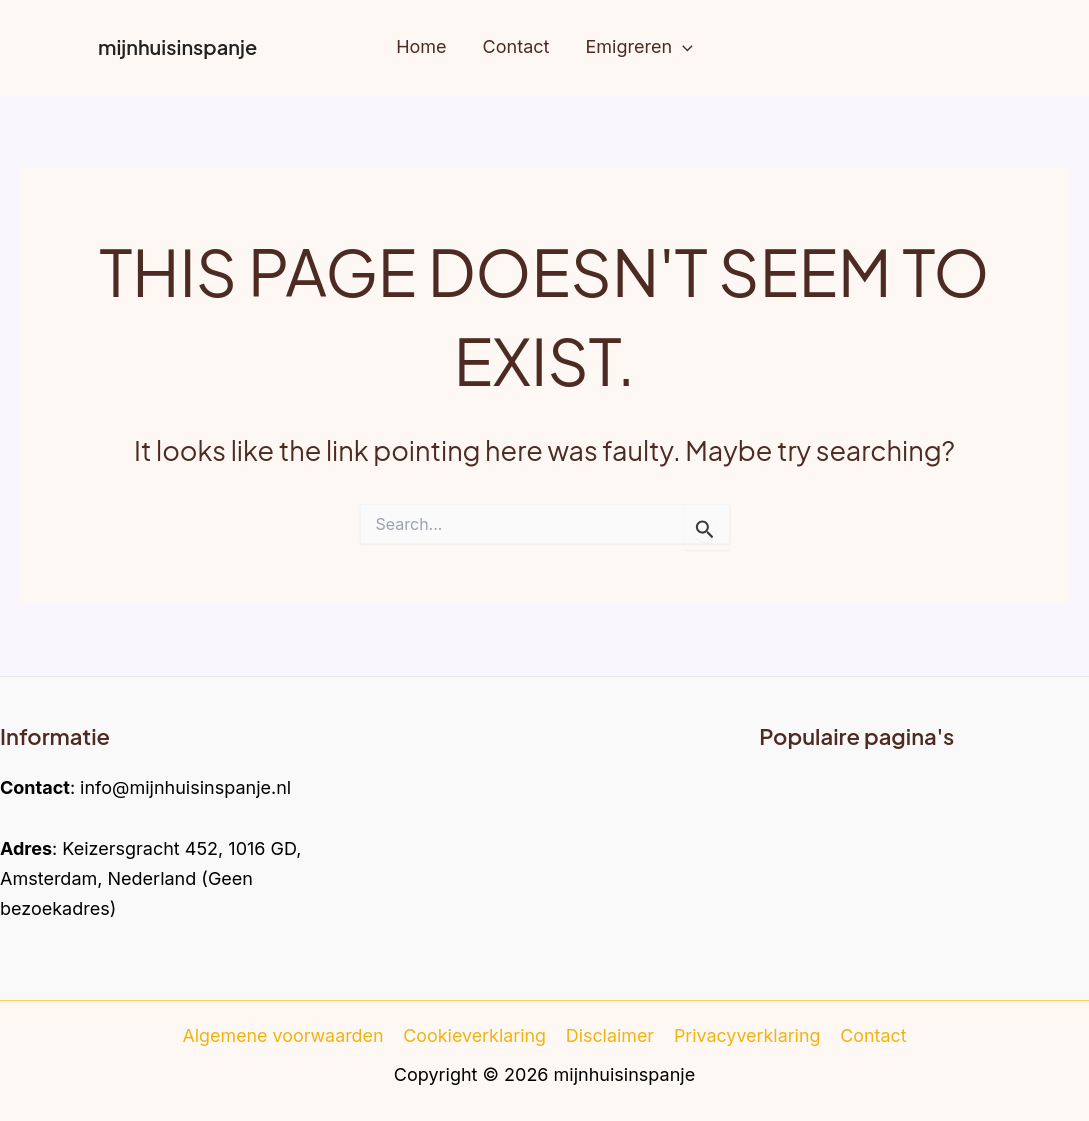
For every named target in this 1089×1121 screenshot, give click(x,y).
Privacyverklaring (747, 1035)
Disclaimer (610, 1035)
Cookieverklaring (476, 1035)
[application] (682, 47)
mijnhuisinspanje (177, 46)
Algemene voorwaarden (285, 1035)
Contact (872, 1035)
